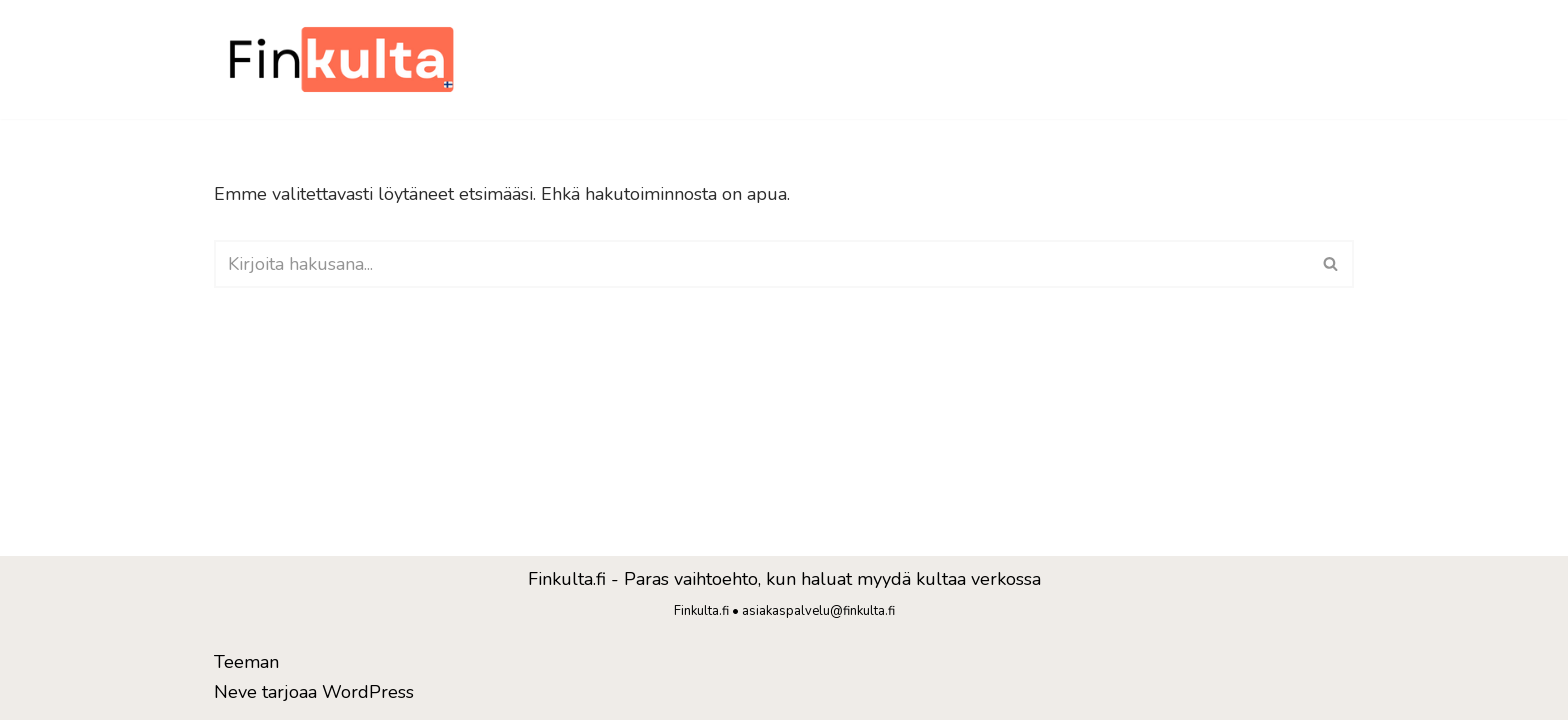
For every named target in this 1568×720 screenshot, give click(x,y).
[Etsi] (761, 264)
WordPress (368, 692)
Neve (235, 692)
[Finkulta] (344, 59)
